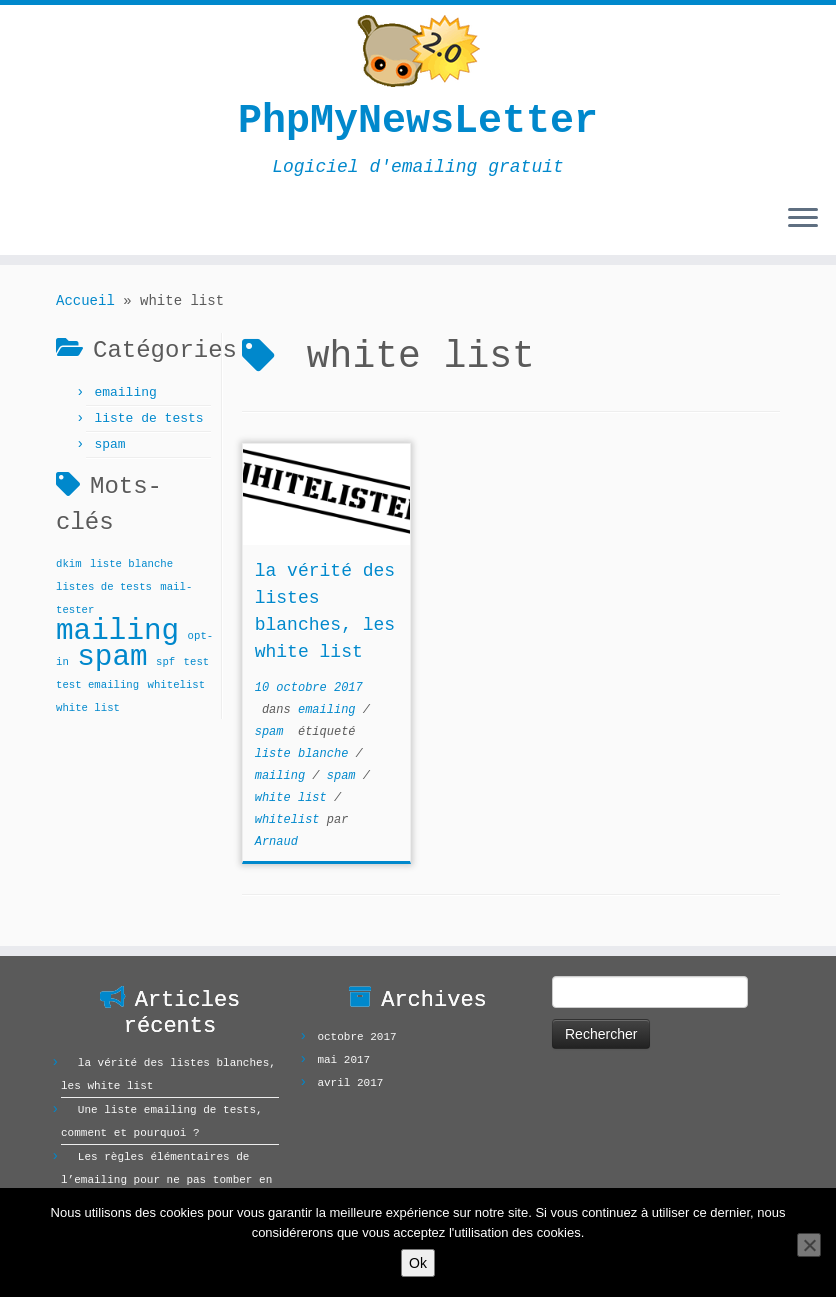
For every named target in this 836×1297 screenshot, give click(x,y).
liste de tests (148, 418)
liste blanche (305, 754)
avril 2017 (350, 1083)
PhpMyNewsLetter (418, 121)
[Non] (809, 1245)
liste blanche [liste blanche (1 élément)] (131, 564)
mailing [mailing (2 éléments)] (117, 631)
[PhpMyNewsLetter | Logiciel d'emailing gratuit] (418, 51)
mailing (284, 776)
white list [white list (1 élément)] (88, 708)
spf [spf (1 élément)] (165, 662)
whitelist (291, 820)
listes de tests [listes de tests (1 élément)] (104, 587)
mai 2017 (343, 1060)
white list (294, 798)
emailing (125, 392)
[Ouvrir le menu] (803, 219)
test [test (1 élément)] (197, 662)
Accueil (85, 301)
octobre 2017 (356, 1037)
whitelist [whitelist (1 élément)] (177, 685)
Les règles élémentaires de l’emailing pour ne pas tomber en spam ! (166, 1180)
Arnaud (276, 842)
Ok (418, 1263)
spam (109, 444)
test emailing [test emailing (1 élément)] (97, 685)
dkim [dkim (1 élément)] (69, 564)
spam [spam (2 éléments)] (112, 657)
